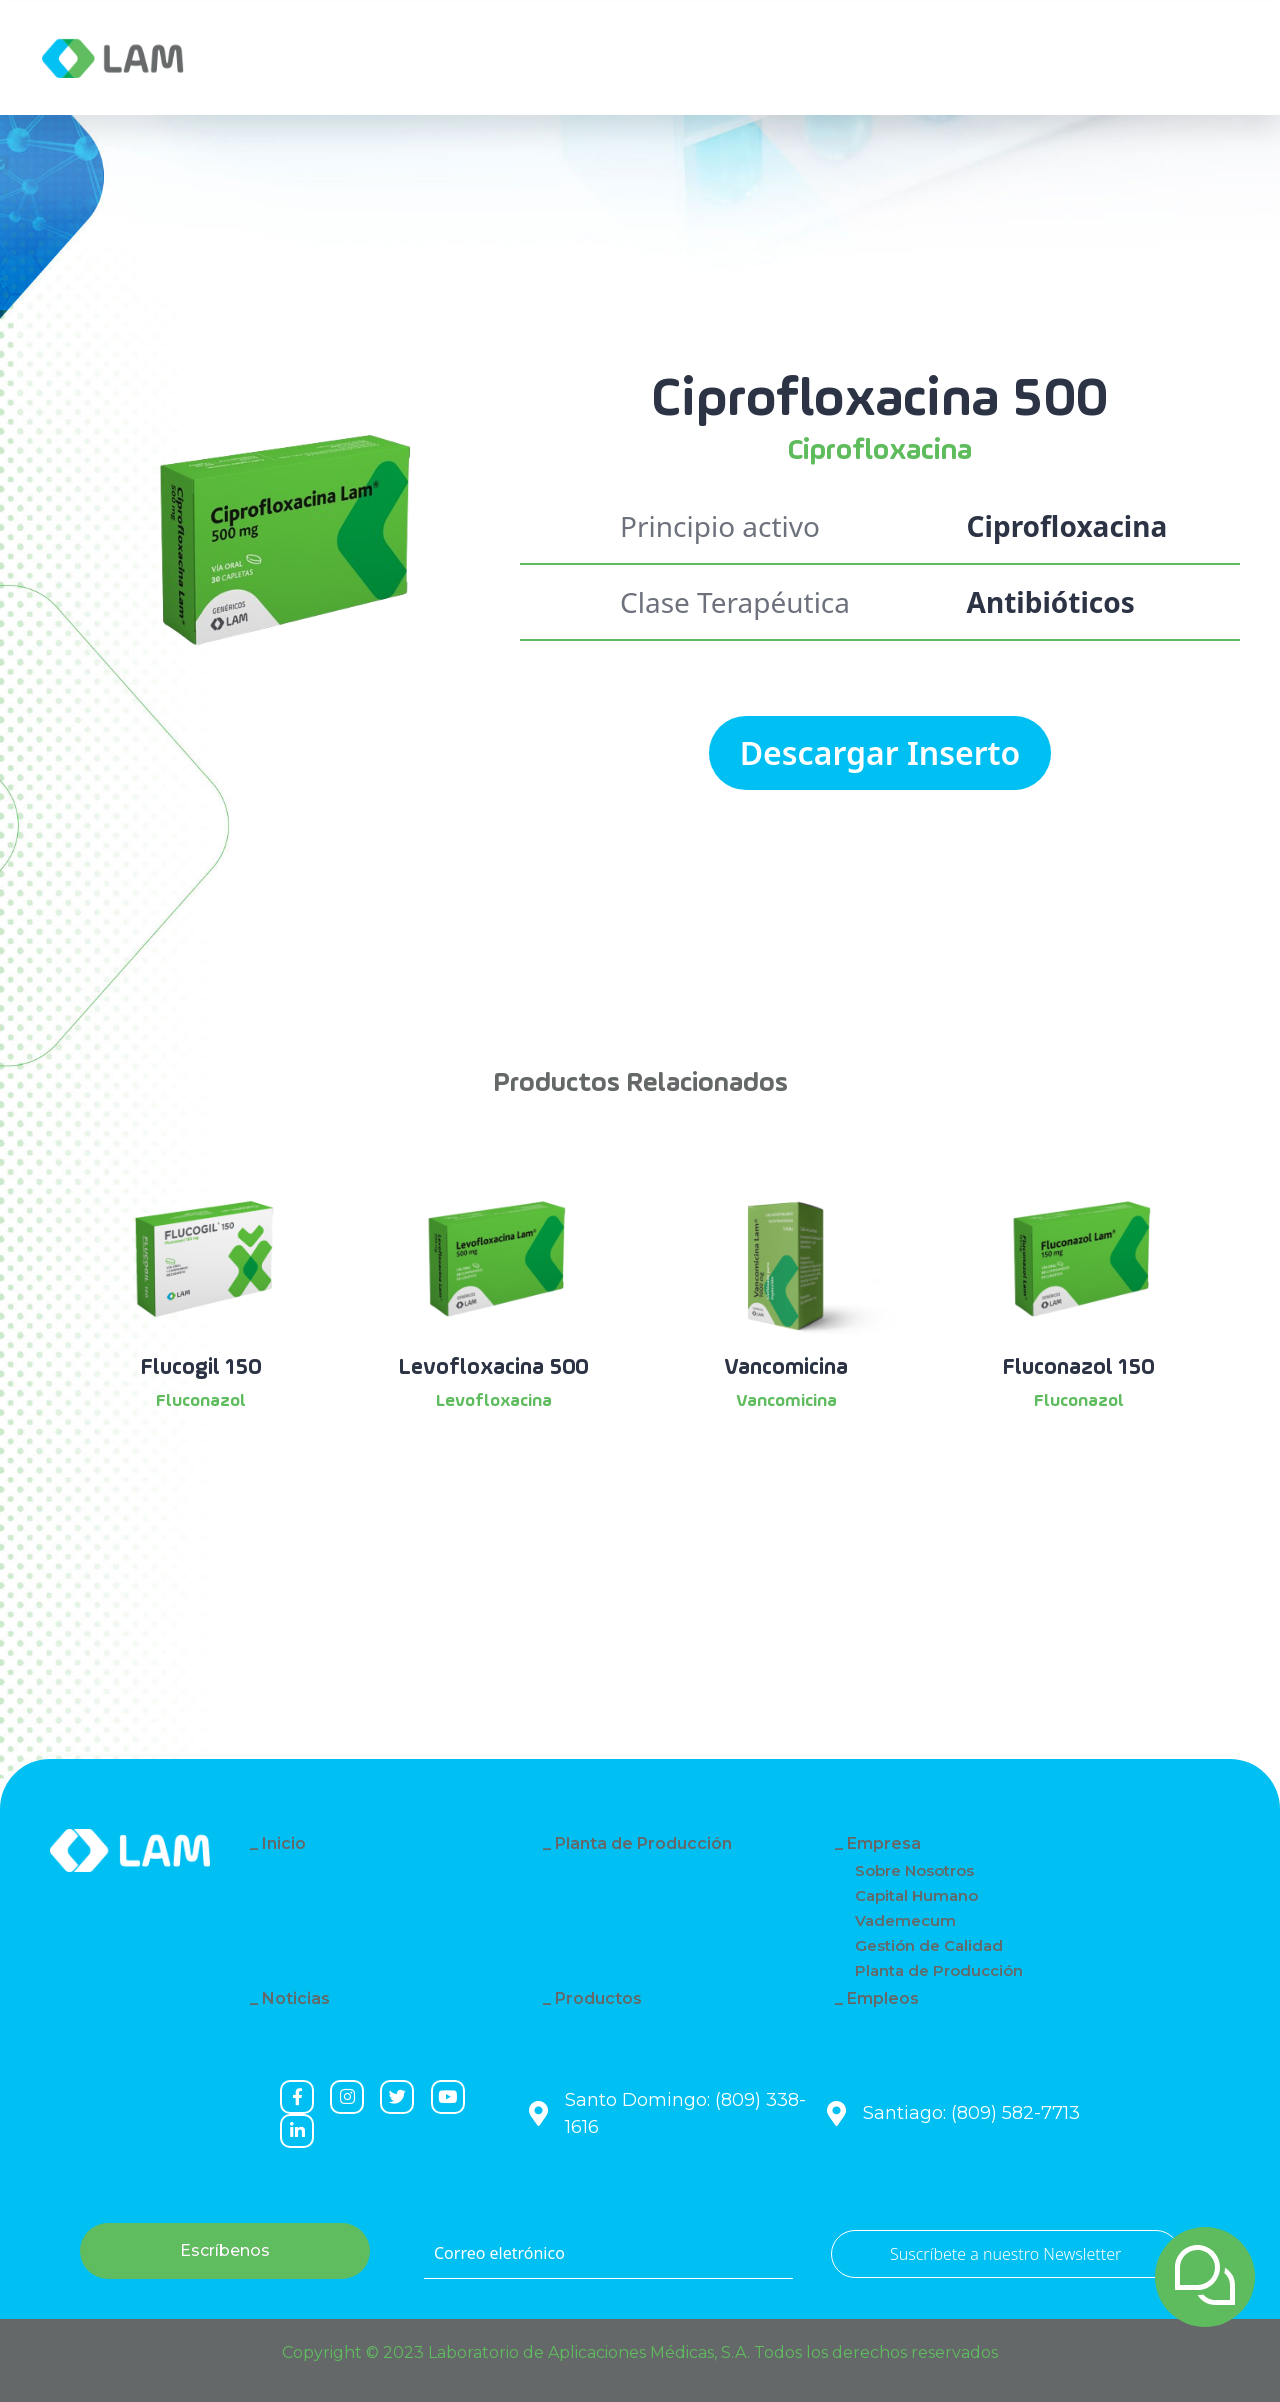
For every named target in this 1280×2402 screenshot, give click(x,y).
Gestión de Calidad (929, 1945)
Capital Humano (916, 1895)
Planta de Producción (643, 1843)
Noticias (414, 58)
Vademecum (905, 1920)
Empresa (293, 58)
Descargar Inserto (880, 752)
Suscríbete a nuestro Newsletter (1005, 2254)
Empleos (883, 1998)
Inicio (284, 1843)
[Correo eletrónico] (608, 2254)
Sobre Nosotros (914, 1870)
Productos (598, 1998)
